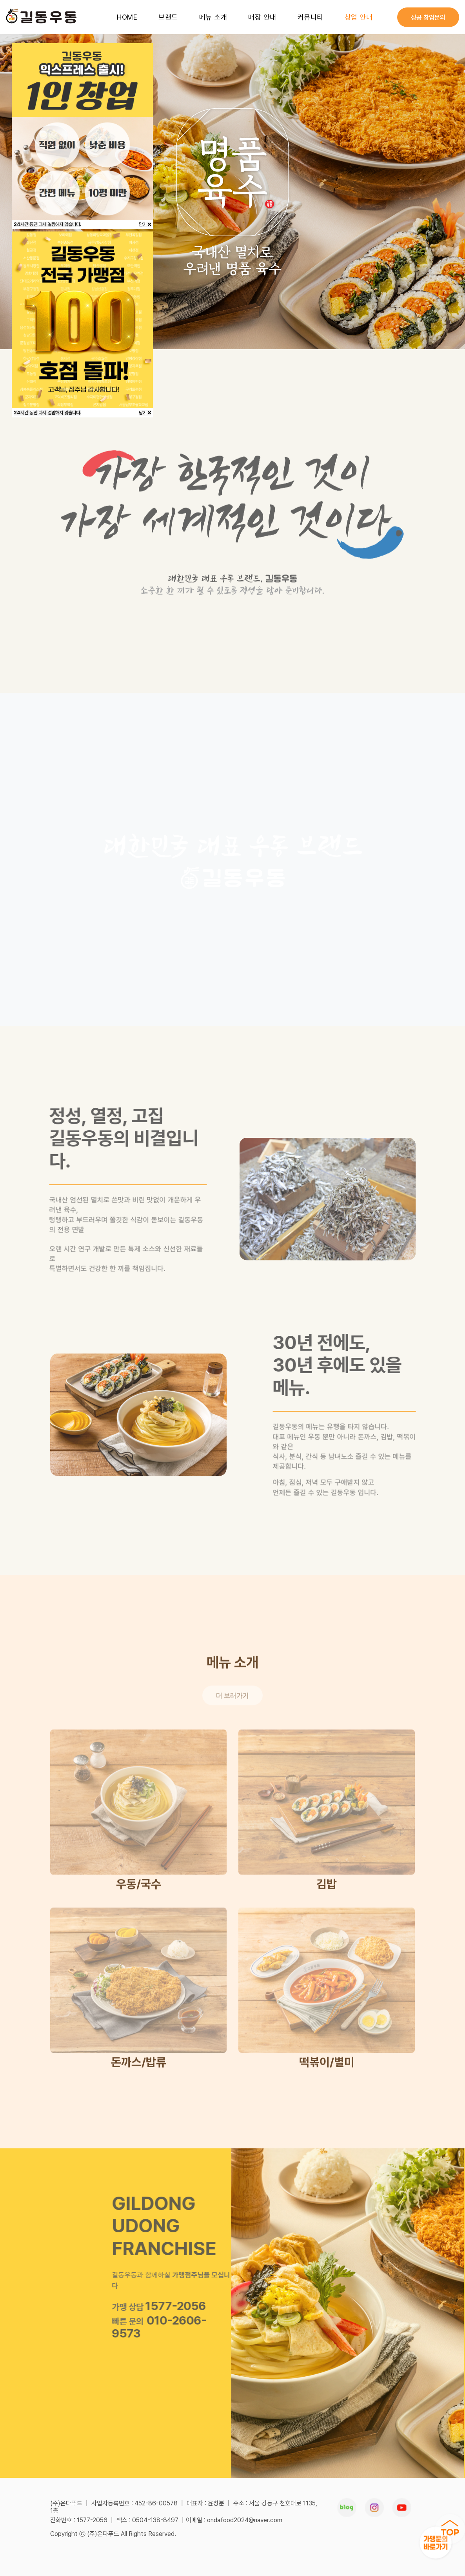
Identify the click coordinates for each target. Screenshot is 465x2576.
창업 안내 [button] (359, 17)
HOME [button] (127, 17)
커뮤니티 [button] (310, 17)
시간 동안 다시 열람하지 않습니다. (47, 224)
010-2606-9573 (156, 2326)
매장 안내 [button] (262, 17)
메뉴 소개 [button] (213, 17)
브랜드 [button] (168, 17)
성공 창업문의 (428, 17)
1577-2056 (172, 2306)
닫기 (145, 224)
